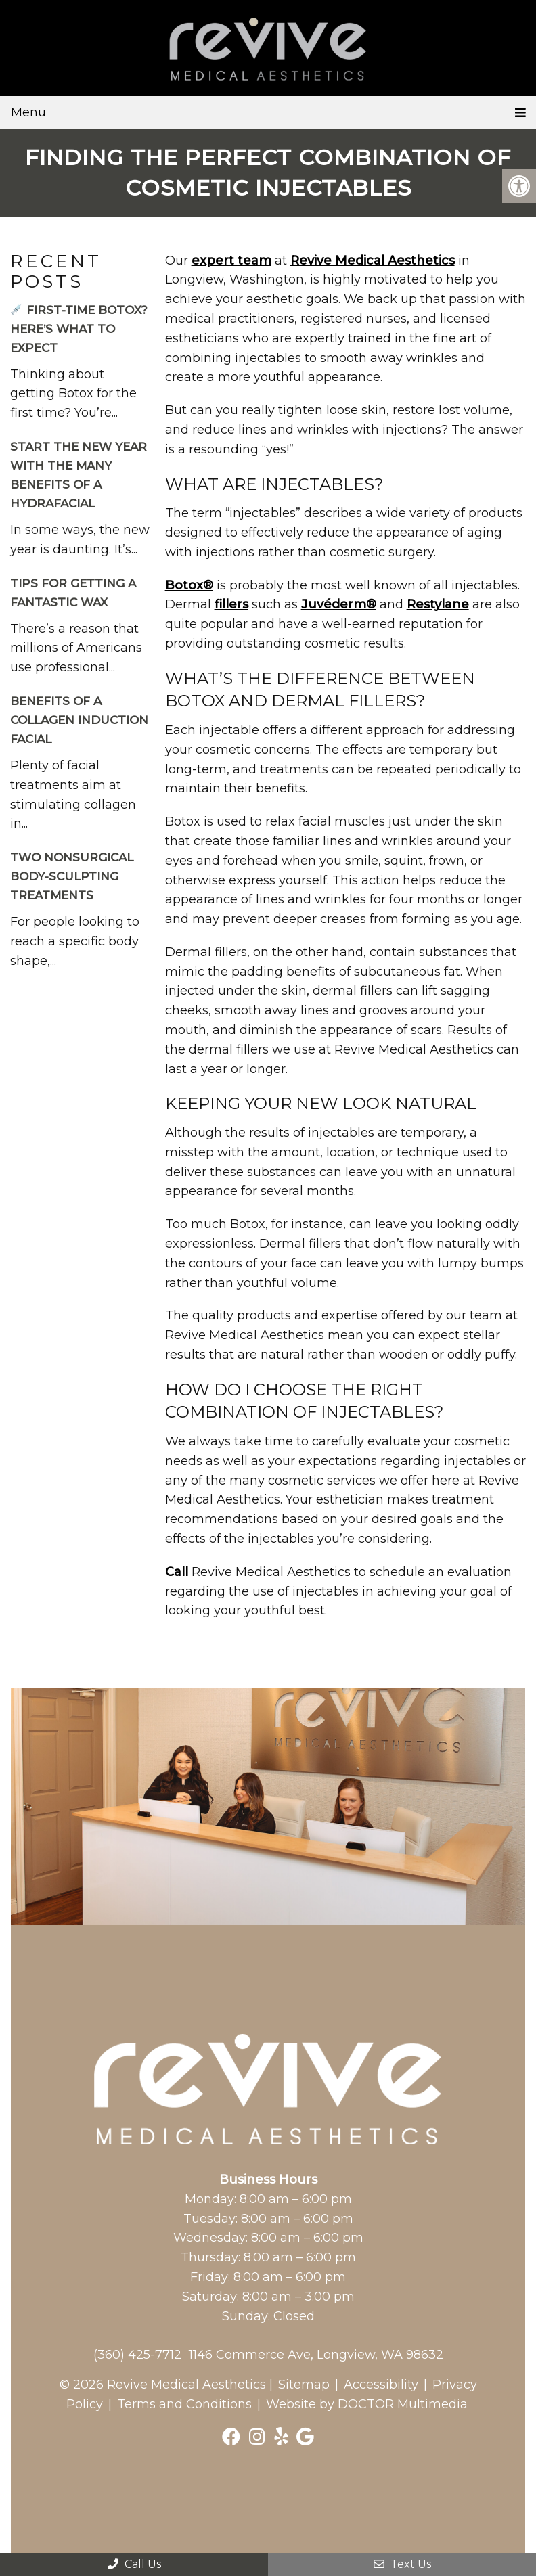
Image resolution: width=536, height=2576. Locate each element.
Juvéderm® (338, 604)
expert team (231, 260)
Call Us (134, 2564)
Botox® (189, 585)
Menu (28, 112)
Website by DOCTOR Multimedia (367, 2404)
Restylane (438, 604)
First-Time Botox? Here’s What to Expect (79, 329)
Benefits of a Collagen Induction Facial (79, 720)
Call (176, 1571)
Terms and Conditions (184, 2404)
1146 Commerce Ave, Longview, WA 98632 (316, 2354)
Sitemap (304, 2384)
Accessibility (381, 2384)
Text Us (402, 2564)
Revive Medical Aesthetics (372, 260)
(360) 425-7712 (137, 2354)
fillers (231, 604)
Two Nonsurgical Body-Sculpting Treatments (71, 876)
